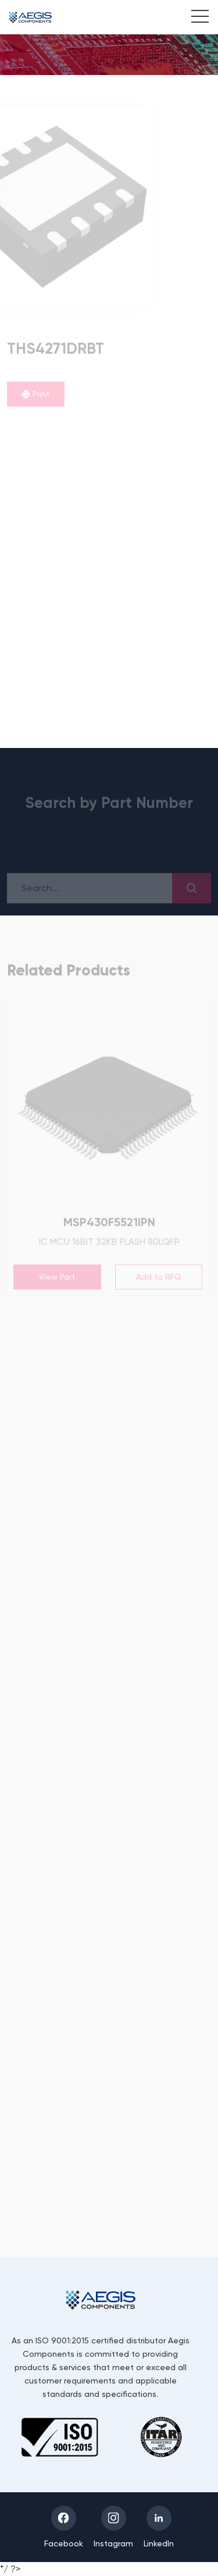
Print (35, 394)
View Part (57, 1277)
